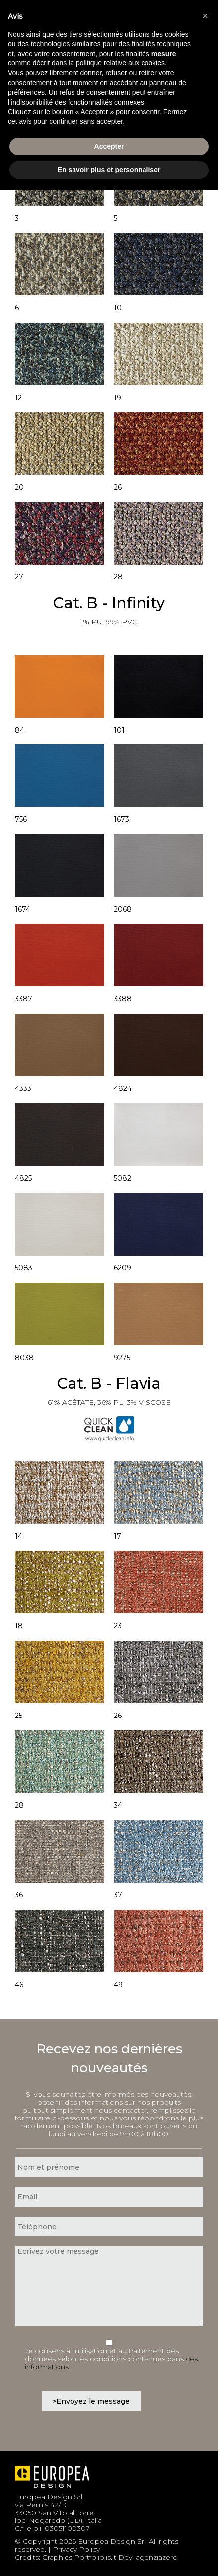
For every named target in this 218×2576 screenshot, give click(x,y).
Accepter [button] (109, 146)
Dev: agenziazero (148, 2557)
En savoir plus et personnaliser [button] (109, 169)
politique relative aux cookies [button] (120, 63)
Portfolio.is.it (95, 2557)
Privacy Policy (76, 2549)
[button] (205, 16)
